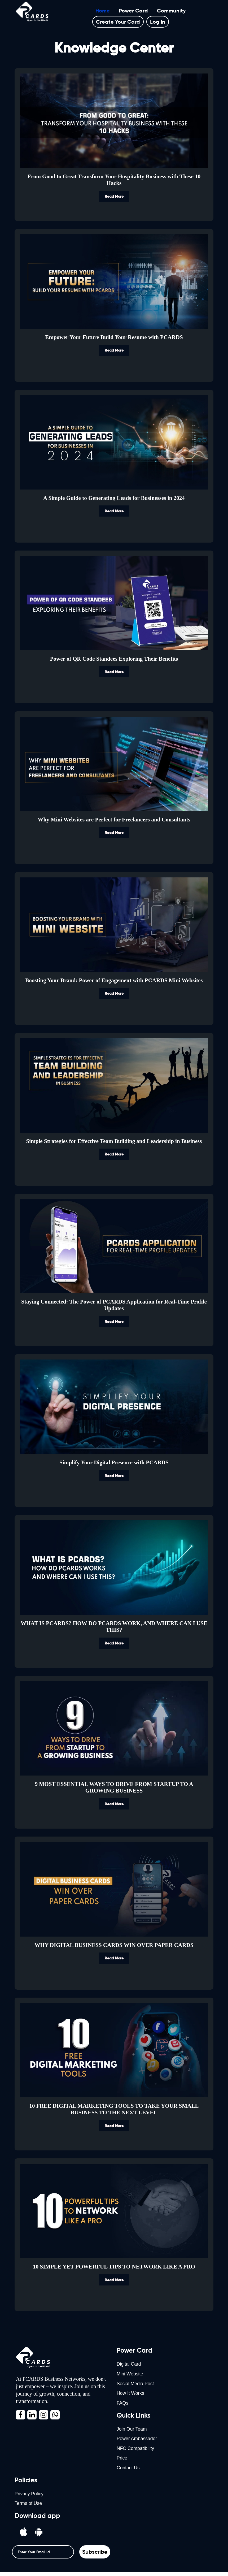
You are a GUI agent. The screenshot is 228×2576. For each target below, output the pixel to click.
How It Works (131, 2394)
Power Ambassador (137, 2441)
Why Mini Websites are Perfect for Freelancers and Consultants (114, 819)
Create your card (118, 21)
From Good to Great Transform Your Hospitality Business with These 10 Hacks (114, 180)
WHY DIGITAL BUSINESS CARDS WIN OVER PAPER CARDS (114, 1945)
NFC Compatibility (136, 2451)
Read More (114, 196)
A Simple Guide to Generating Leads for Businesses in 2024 (114, 498)
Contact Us (128, 2471)
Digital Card (129, 2364)
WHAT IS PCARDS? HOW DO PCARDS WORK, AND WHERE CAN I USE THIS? (114, 1626)
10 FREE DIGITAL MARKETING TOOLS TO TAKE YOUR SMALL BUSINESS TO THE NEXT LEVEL (114, 2109)
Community (171, 10)
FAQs (123, 2404)
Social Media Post (136, 2384)
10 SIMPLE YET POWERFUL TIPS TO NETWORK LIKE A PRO (114, 2266)
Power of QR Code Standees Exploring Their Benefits (114, 659)
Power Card (133, 10)
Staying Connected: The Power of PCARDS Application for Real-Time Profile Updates (114, 1305)
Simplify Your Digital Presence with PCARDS (114, 1462)
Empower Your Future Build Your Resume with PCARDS (114, 337)
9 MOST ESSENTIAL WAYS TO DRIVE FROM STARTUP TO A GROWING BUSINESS (114, 1787)
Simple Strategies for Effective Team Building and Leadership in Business (114, 1141)
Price (122, 2461)
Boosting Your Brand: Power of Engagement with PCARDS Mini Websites (114, 980)
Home (102, 10)
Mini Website (130, 2374)
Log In (157, 21)
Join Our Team (132, 2431)
